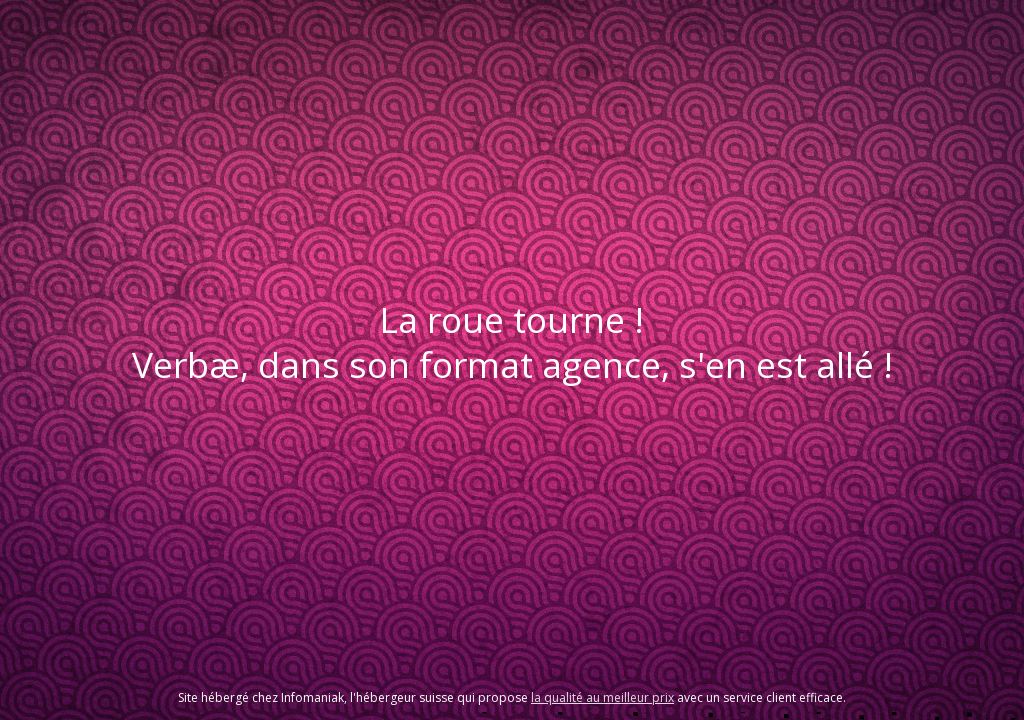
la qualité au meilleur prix (602, 697)
